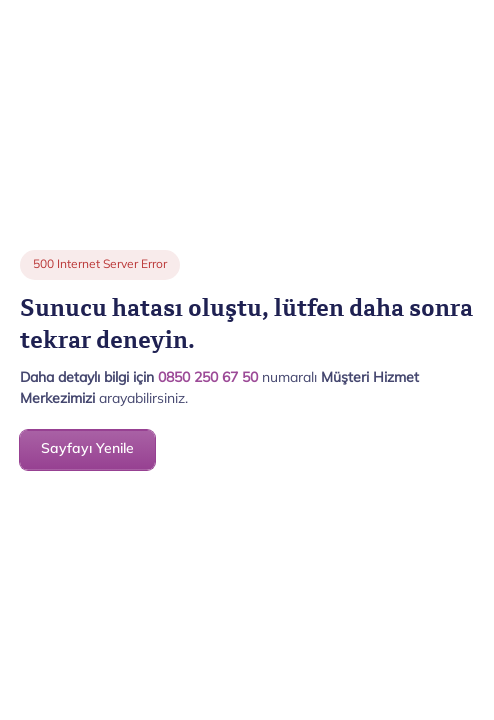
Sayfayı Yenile (87, 449)
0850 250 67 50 (208, 378)
